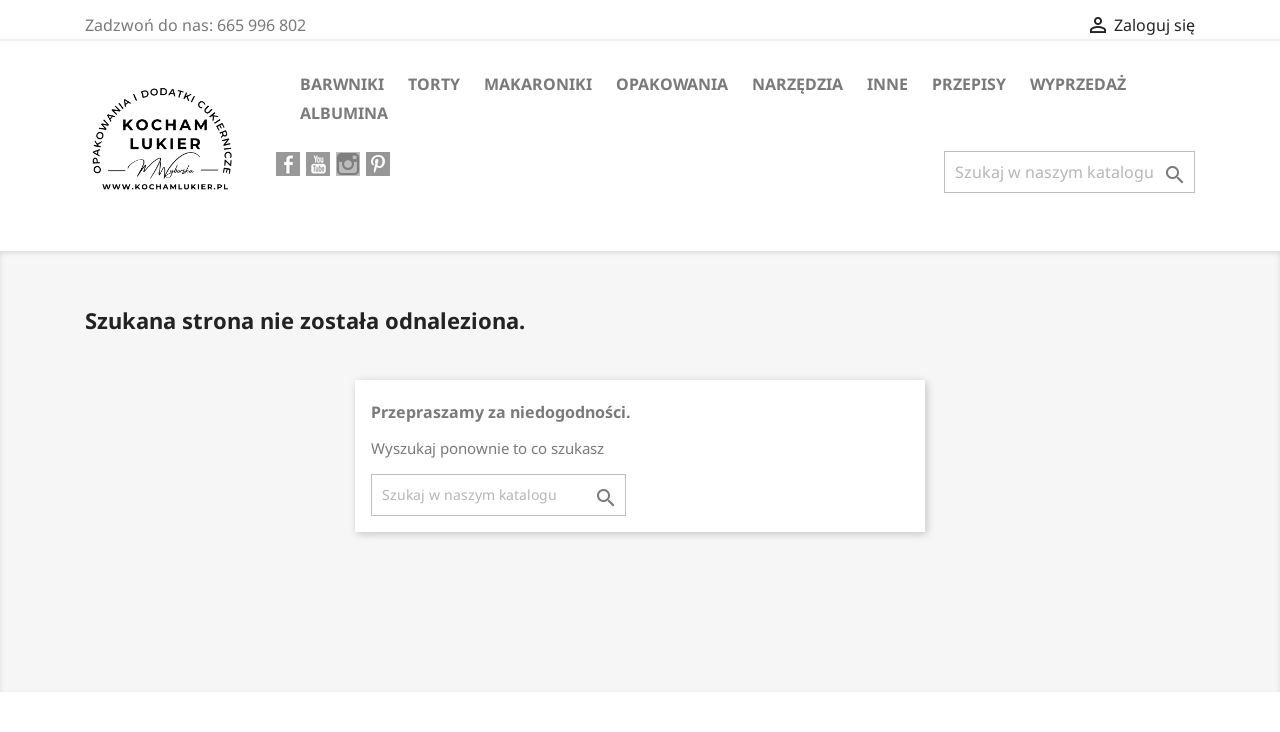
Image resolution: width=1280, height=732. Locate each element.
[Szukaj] (1069, 172)
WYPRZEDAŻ (1078, 84)
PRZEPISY (969, 84)
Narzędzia (797, 84)
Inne (887, 84)
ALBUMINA (344, 113)
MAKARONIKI (538, 84)
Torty (434, 84)
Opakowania (672, 84)
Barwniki (342, 84)
